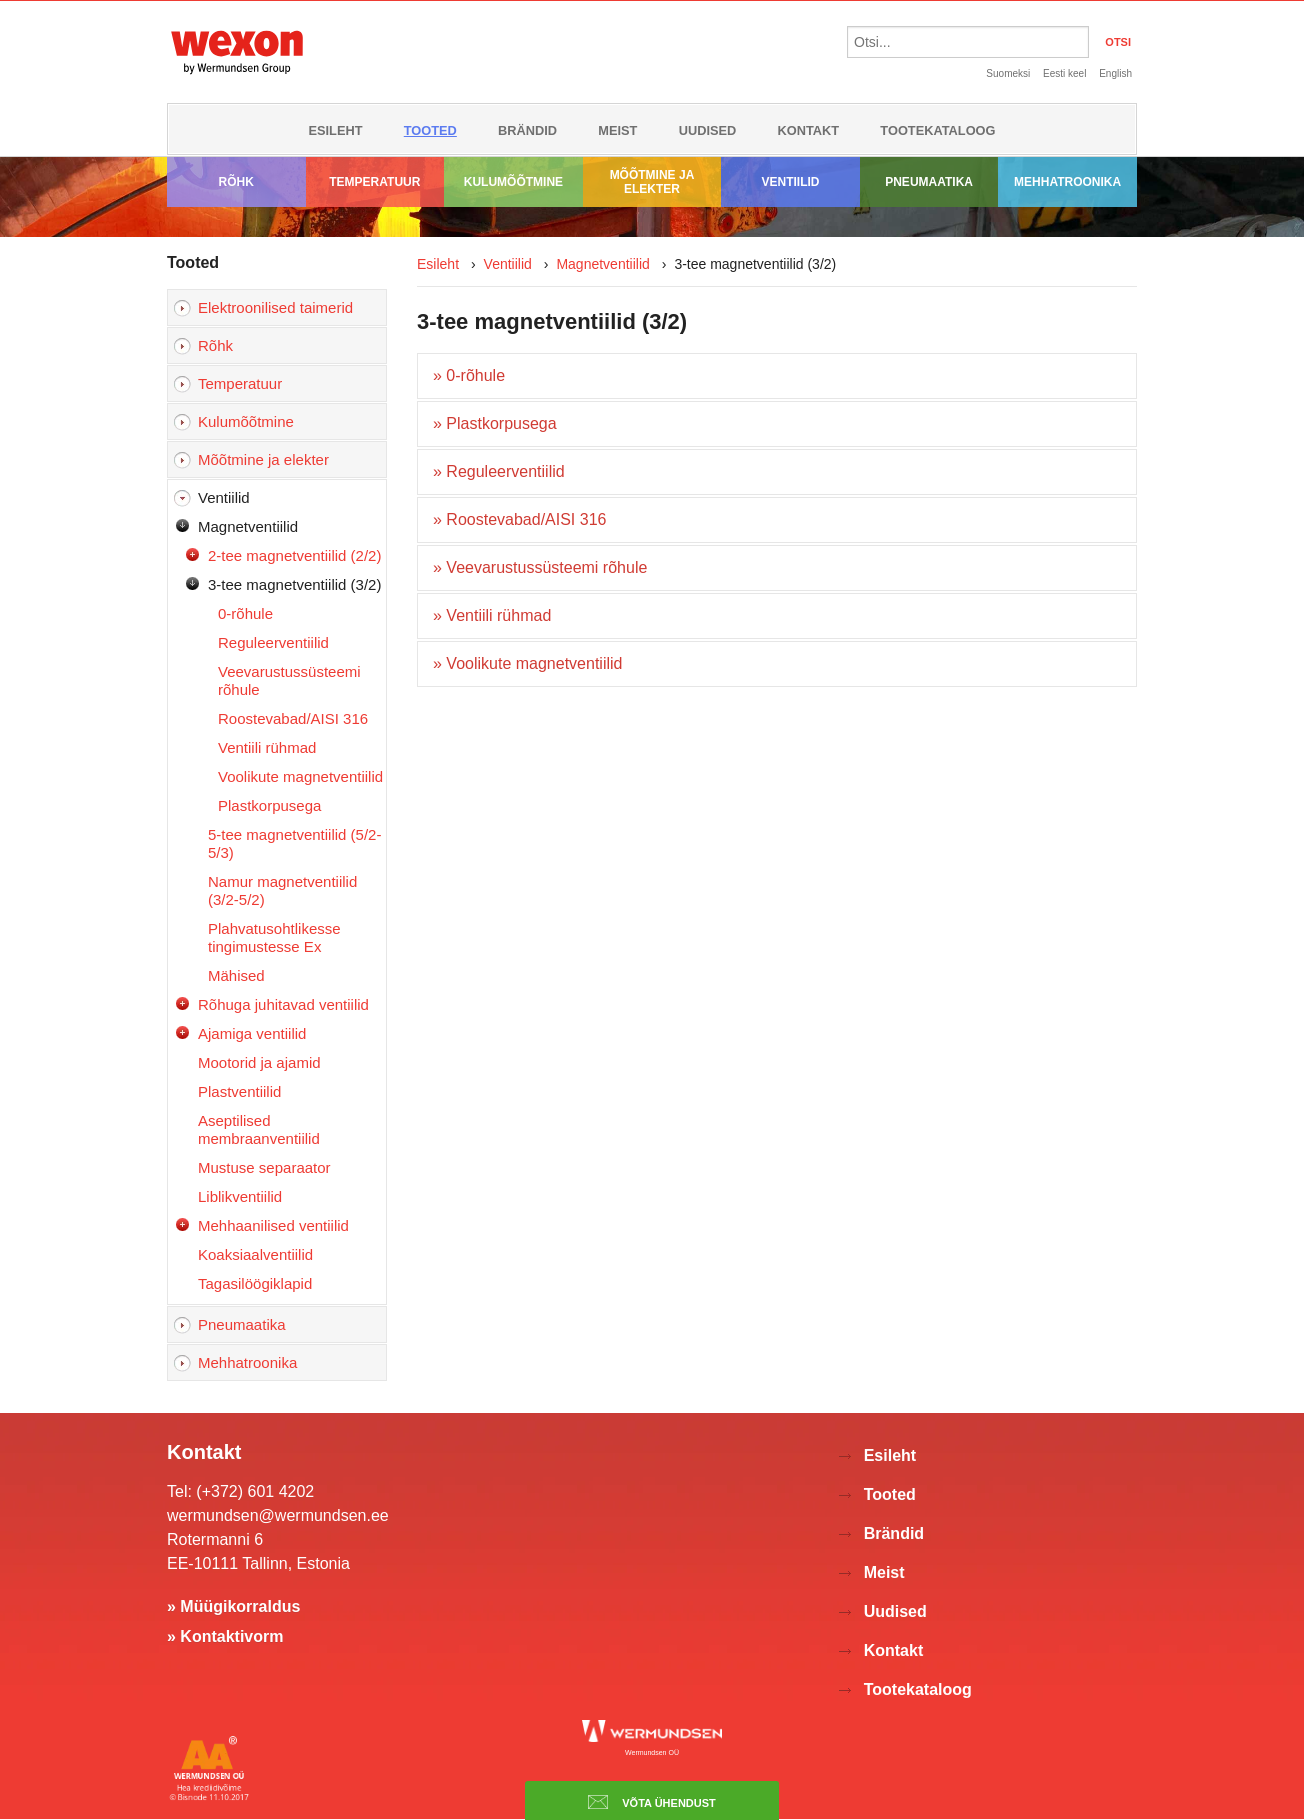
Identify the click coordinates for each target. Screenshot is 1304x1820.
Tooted (430, 130)
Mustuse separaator (264, 1167)
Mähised (236, 975)
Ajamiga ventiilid (252, 1033)
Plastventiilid (239, 1091)
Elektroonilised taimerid (275, 307)
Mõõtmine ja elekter (652, 182)
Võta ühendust (652, 1802)
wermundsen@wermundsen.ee (278, 1515)
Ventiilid (791, 182)
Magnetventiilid (248, 526)
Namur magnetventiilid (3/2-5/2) (282, 890)
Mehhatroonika (1067, 182)
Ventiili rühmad (267, 747)
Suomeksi (1008, 73)
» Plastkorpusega (495, 423)
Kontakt (809, 130)
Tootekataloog (937, 130)
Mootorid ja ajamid (259, 1062)
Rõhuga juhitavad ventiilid (283, 1004)
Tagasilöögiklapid (255, 1283)
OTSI (1118, 42)
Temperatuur (374, 182)
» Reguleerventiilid (499, 471)
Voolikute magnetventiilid (300, 776)
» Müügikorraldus (233, 1606)
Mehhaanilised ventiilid (273, 1225)
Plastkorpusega (269, 805)
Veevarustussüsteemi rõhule (289, 680)
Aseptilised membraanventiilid (259, 1129)
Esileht (335, 130)
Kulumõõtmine (513, 182)
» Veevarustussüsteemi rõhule (540, 567)
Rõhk (236, 182)
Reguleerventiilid (273, 642)
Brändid (527, 130)
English (1115, 73)
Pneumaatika (929, 182)
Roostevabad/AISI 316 (293, 718)
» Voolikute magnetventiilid (527, 663)
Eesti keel (1064, 73)
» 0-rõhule (469, 375)
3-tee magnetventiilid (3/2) (294, 584)
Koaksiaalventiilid (255, 1254)
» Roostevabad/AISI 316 (519, 519)
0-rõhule (245, 613)
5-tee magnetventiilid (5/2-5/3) (294, 843)
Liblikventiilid (240, 1196)
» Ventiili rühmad (492, 615)
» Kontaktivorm (225, 1636)
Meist (617, 130)
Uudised (708, 130)
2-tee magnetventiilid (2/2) (294, 555)
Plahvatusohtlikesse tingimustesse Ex (274, 937)
